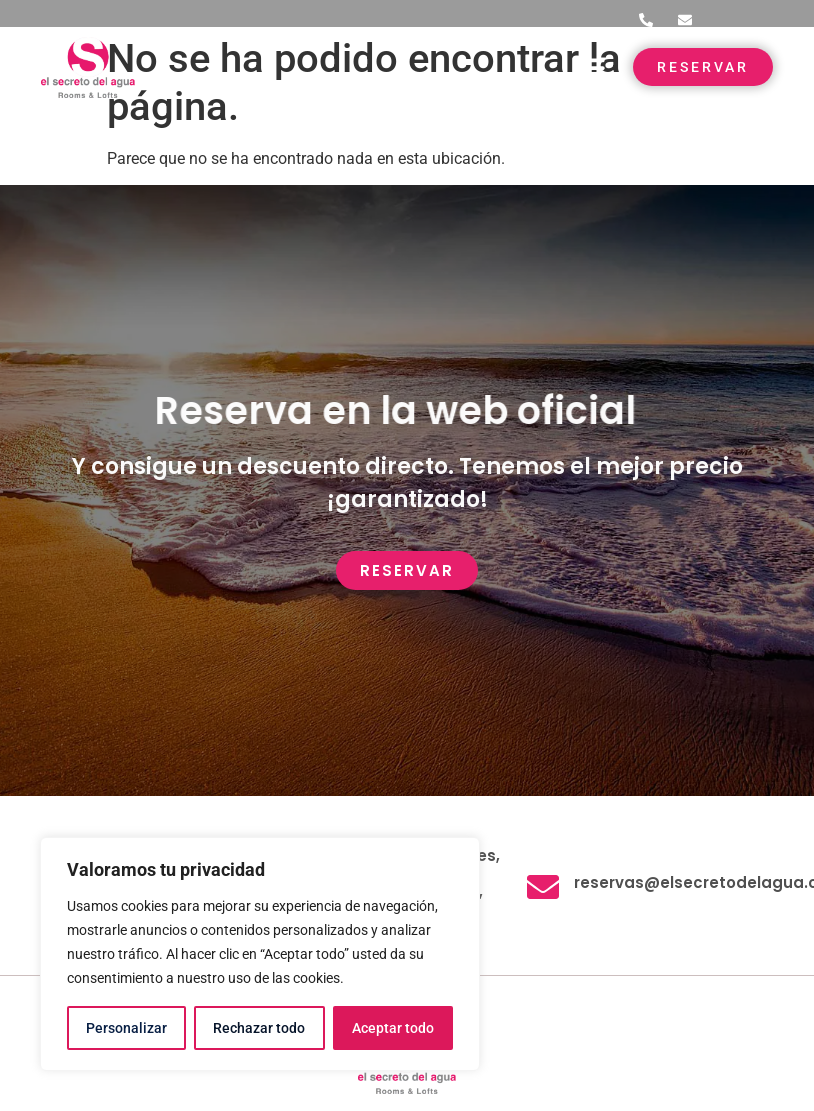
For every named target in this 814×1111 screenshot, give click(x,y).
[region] (260, 954)
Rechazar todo (259, 1028)
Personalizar (126, 1028)
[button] (590, 67)
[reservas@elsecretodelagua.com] (543, 887)
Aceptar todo (393, 1028)
